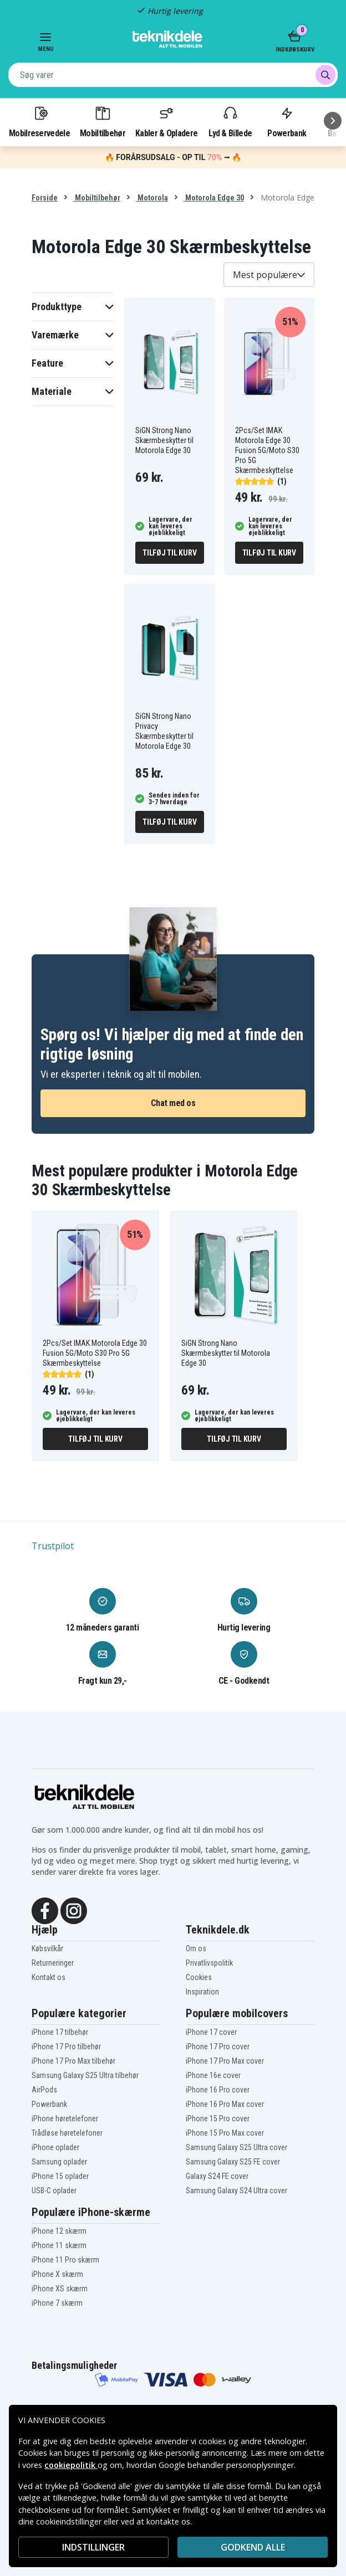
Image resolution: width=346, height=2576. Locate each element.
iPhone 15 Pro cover (218, 2118)
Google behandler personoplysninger (226, 2465)
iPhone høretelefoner (65, 2118)
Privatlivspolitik (209, 1962)
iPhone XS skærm (60, 2288)
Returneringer (53, 1962)
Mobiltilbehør (102, 121)
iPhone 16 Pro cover (218, 2089)
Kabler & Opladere (166, 121)
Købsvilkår (47, 1948)
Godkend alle (253, 2547)
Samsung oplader (59, 2161)
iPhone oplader (55, 2147)
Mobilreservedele (39, 121)
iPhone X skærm (57, 2274)
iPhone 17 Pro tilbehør (66, 2046)
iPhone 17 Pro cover (218, 2046)
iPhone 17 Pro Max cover (225, 2060)
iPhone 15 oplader (60, 2176)
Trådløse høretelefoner (67, 2132)
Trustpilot (53, 1546)
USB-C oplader (54, 2190)
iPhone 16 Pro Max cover (225, 2104)
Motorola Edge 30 (214, 197)
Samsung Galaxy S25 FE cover (233, 2161)
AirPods (44, 2089)
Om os (196, 1948)
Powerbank (286, 121)
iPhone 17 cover (211, 2032)
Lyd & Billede (230, 121)
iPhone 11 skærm (59, 2245)
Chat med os (173, 1103)
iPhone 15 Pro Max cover (225, 2132)
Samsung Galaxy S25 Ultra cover (236, 2147)
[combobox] (173, 75)
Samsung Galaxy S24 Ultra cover (236, 2190)
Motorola (152, 197)
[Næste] (333, 121)
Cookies (199, 1977)
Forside (45, 197)
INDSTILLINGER (93, 2547)
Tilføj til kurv (169, 552)
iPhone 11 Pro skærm (65, 2259)
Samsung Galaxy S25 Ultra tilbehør (85, 2075)
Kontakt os (48, 1977)
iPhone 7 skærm (57, 2303)
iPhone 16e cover (213, 2075)
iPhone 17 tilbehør (60, 2032)
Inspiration (202, 1991)
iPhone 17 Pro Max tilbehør (73, 2060)
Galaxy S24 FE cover (217, 2176)
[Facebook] (45, 1910)
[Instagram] (73, 1910)
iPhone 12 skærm (59, 2231)
